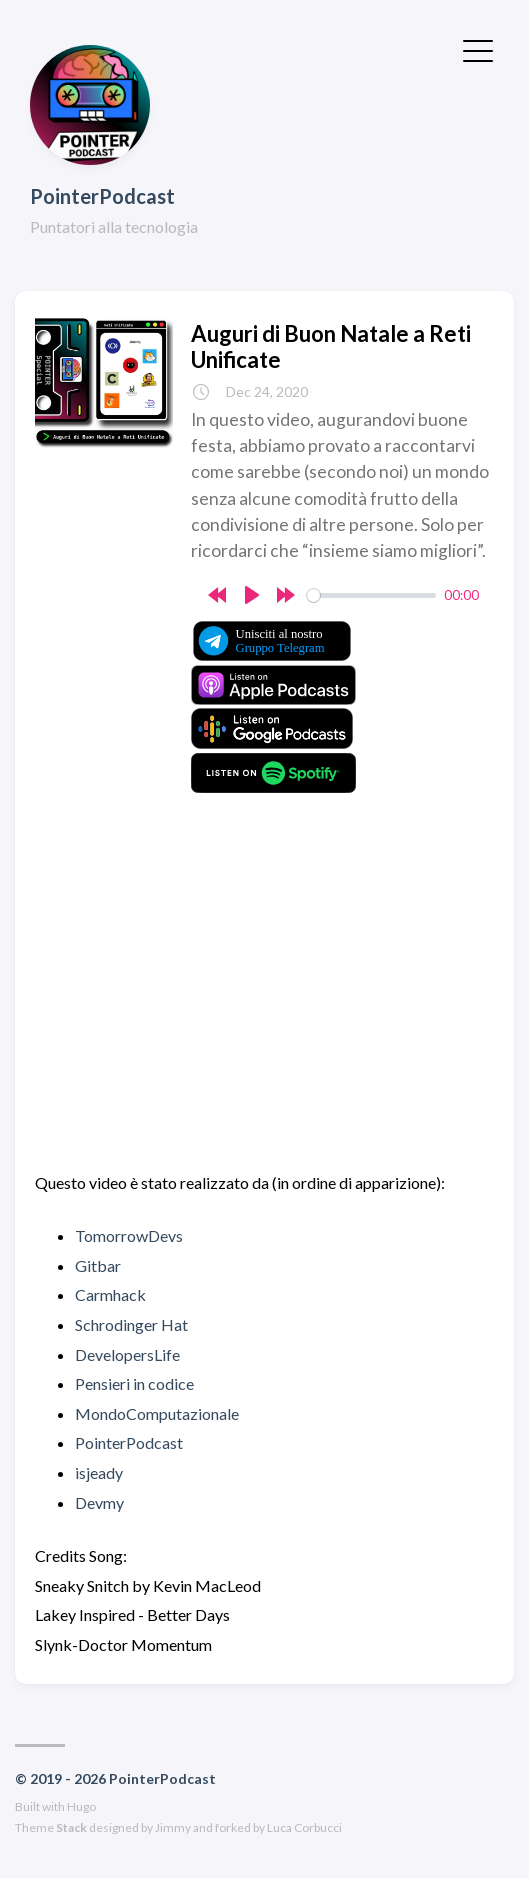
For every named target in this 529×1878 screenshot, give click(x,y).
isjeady (99, 1472)
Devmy (99, 1502)
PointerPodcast (102, 196)
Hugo (81, 1806)
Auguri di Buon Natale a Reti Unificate (331, 346)
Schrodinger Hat (131, 1324)
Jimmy (173, 1827)
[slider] (371, 595)
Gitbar (98, 1265)
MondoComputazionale (157, 1413)
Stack (71, 1827)
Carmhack (110, 1294)
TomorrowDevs (129, 1235)
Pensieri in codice (134, 1383)
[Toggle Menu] (478, 49)
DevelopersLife (127, 1354)
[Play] (252, 595)
